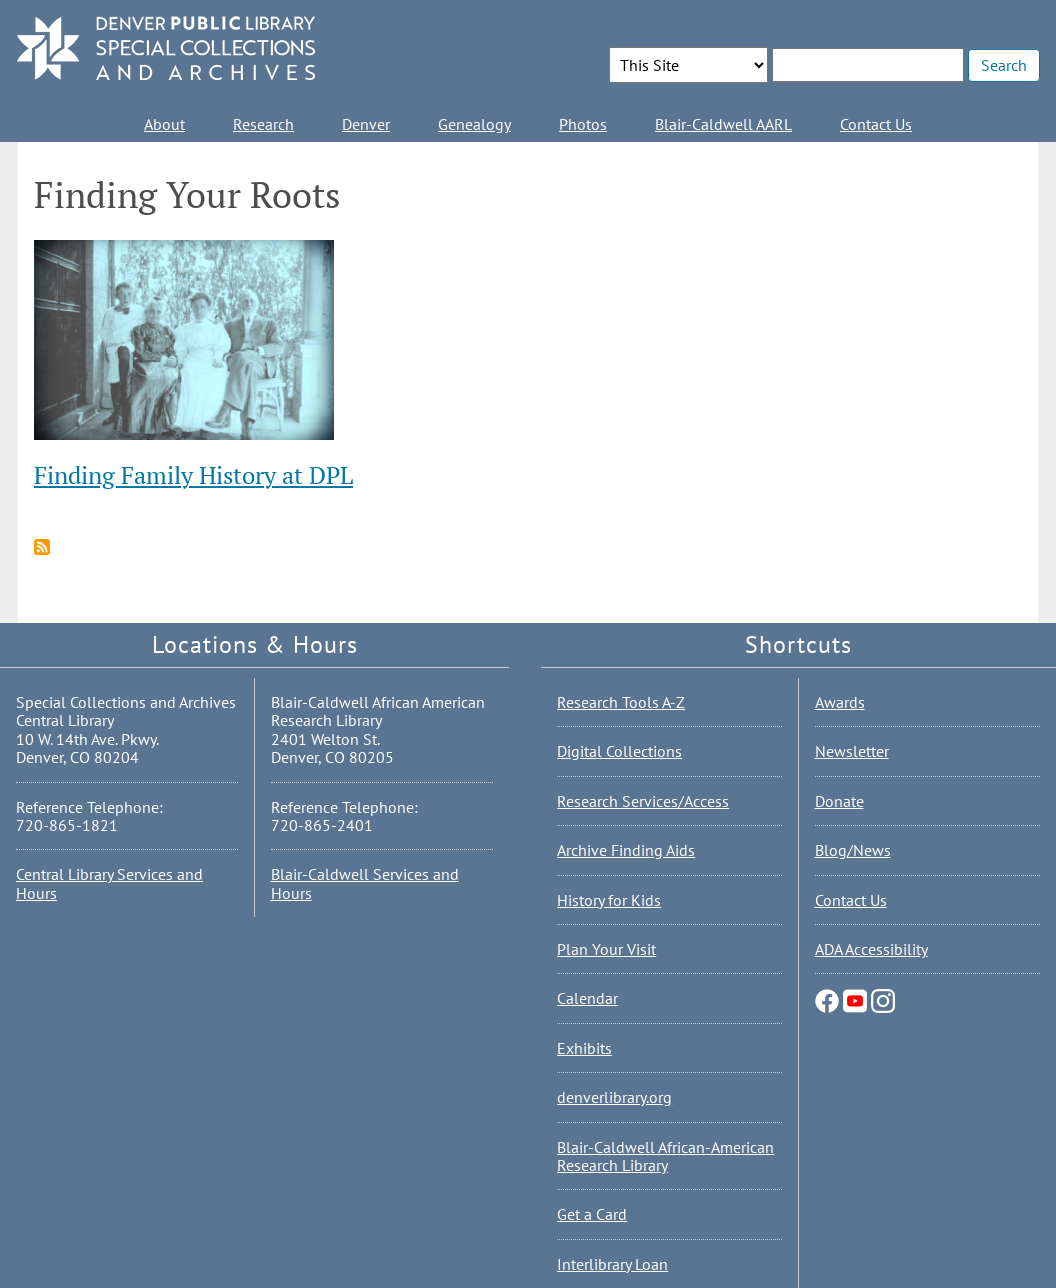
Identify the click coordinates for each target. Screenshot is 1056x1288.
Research (263, 124)
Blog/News (853, 850)
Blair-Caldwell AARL (723, 124)
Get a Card (592, 1214)
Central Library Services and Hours (109, 883)
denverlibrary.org (614, 1097)
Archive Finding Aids (626, 850)
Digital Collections (619, 751)
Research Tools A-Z (621, 702)
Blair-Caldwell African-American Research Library (665, 1156)
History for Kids (609, 900)
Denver (366, 124)
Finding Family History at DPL (193, 475)
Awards (840, 702)
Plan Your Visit (606, 949)
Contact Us (876, 124)
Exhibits (584, 1048)
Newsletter (852, 751)
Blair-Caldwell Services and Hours (365, 883)
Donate (839, 801)
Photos (583, 124)
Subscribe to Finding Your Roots (42, 547)
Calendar (587, 998)
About (164, 124)
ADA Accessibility (871, 949)
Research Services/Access (643, 801)
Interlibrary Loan (612, 1264)
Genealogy (474, 124)
